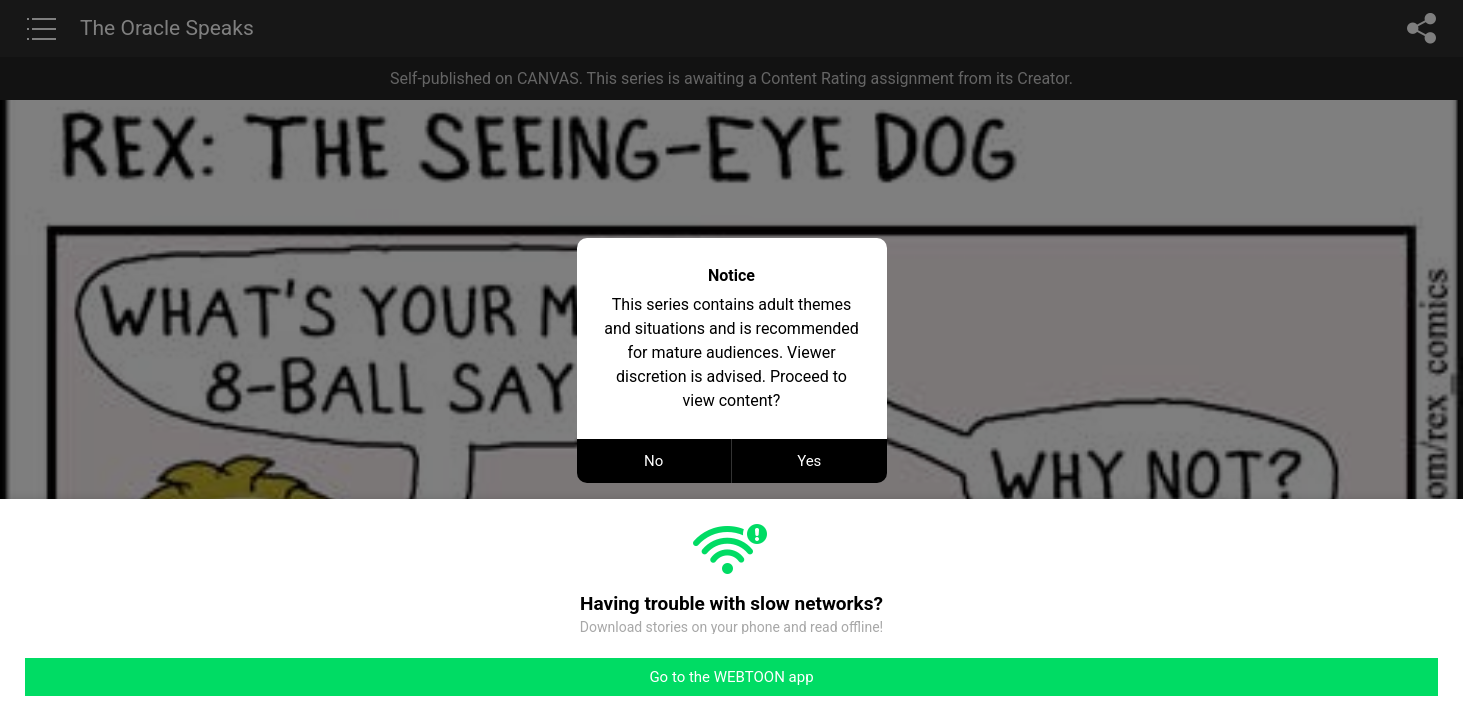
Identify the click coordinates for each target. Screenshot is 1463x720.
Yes (809, 461)
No (653, 461)
